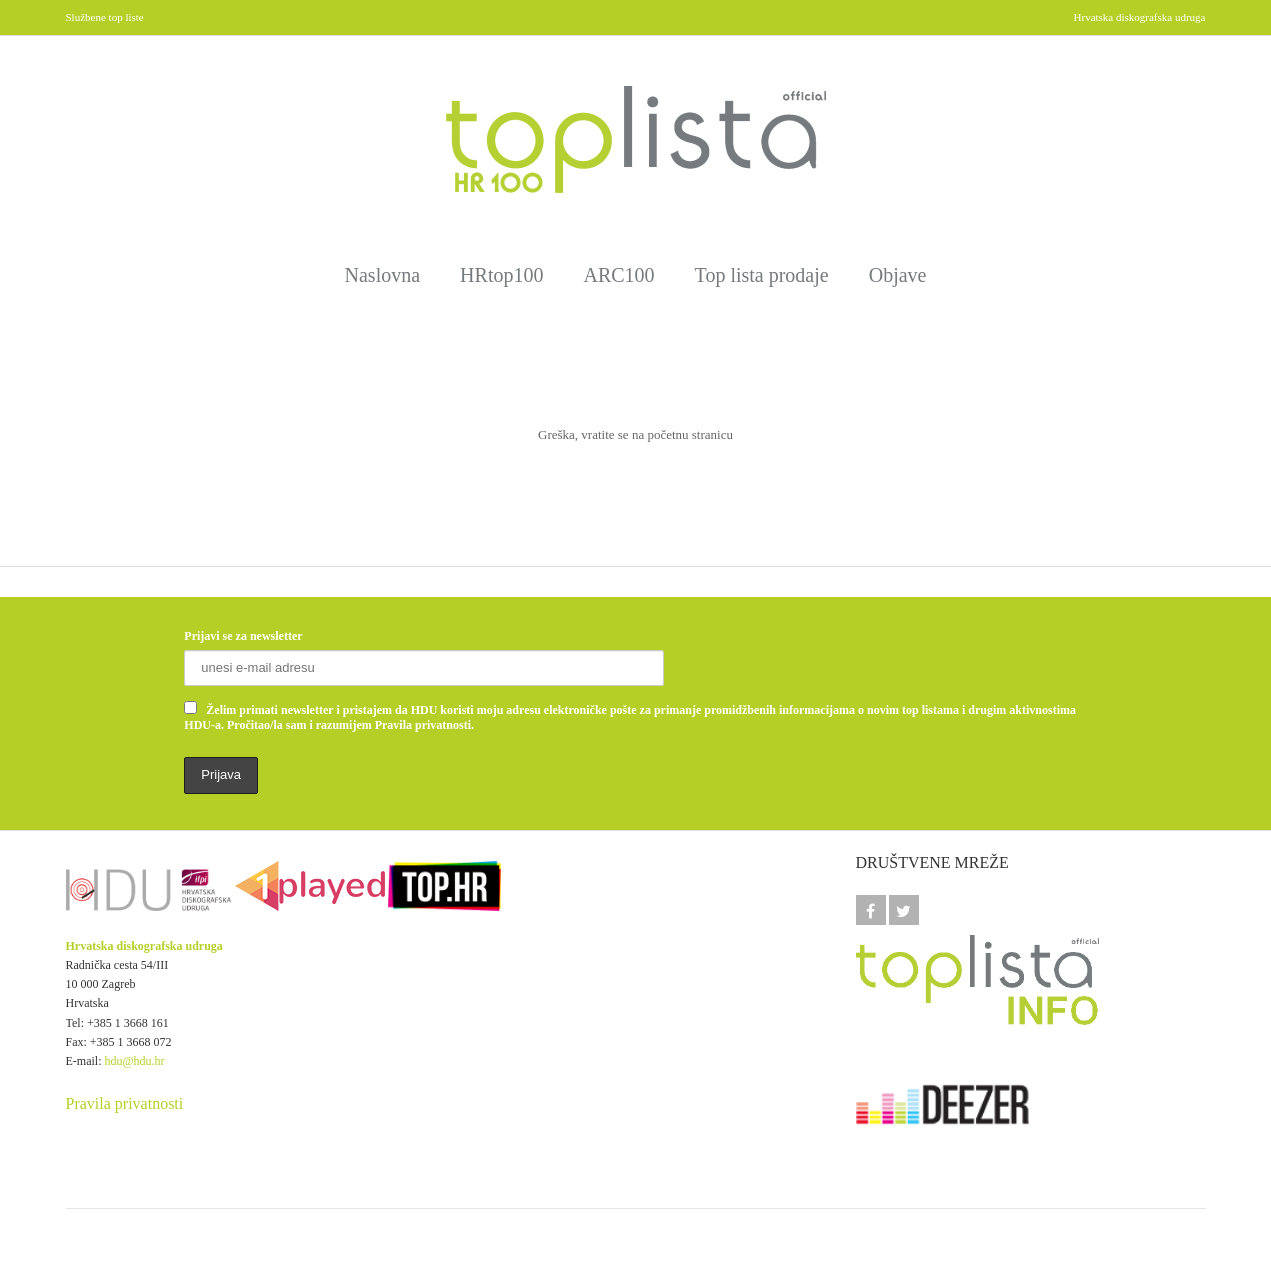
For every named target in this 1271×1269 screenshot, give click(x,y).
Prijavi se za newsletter (243, 636)
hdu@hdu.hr (135, 1061)
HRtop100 (501, 275)
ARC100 (618, 275)
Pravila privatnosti (125, 1103)
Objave (898, 275)
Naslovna (383, 275)
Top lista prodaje (762, 275)
